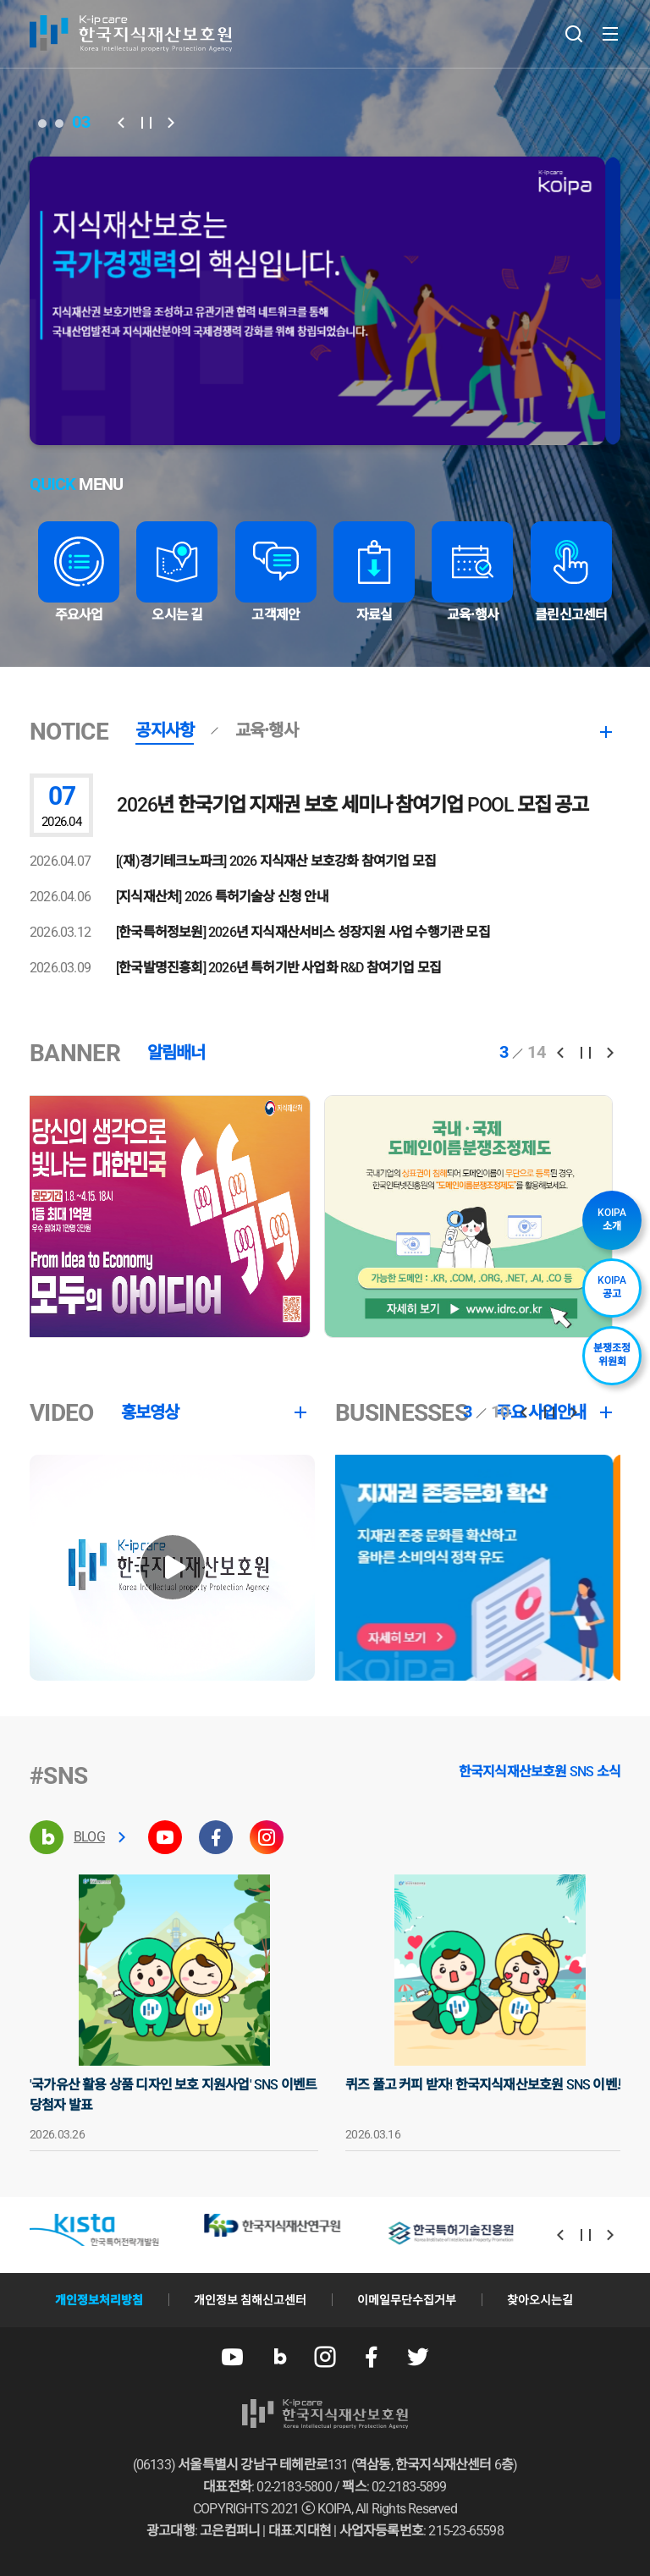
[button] (121, 123)
